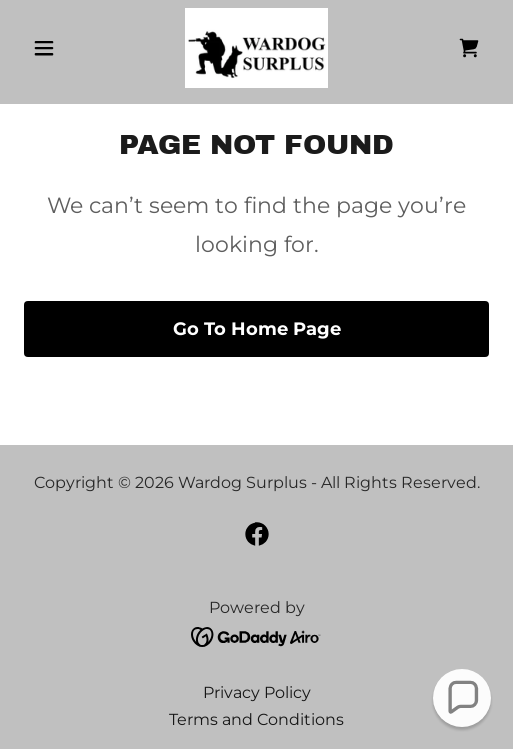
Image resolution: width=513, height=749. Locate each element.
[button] (59, 48)
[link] (256, 48)
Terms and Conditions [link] (256, 719)
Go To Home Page (257, 329)
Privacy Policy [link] (257, 692)
